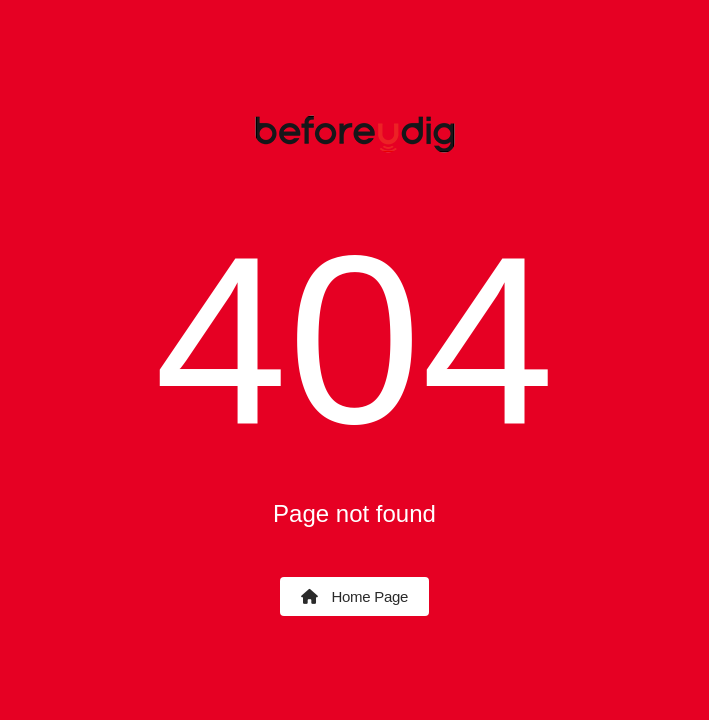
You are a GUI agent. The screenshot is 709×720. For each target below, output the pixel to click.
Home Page (354, 596)
